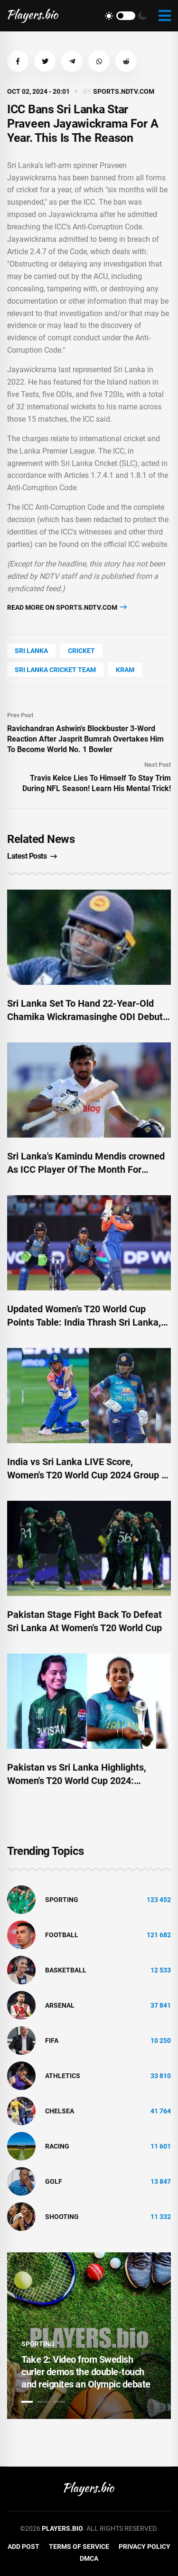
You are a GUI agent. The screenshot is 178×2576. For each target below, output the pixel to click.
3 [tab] (59, 2402)
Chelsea (59, 2111)
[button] (17, 61)
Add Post (23, 2546)
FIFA (51, 2040)
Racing (57, 2146)
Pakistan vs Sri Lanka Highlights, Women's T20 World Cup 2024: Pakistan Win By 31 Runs (76, 1781)
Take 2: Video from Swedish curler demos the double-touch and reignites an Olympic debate (85, 2372)
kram (125, 670)
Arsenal (60, 2005)
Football (61, 1935)
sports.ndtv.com (123, 91)
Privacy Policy (144, 2546)
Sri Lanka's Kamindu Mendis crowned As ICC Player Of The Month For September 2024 (86, 1169)
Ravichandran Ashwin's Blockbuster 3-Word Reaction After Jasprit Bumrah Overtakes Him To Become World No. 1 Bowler (85, 739)
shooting (62, 2216)
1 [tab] (27, 2402)
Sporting (61, 1899)
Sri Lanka (31, 650)
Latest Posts (32, 856)
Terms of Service (79, 2546)
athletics (62, 2076)
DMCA (89, 2558)
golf (53, 2181)
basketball (65, 1970)
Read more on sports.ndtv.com (67, 607)
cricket (81, 650)
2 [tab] (43, 2402)
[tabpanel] (89, 2335)
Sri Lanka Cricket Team (55, 670)
